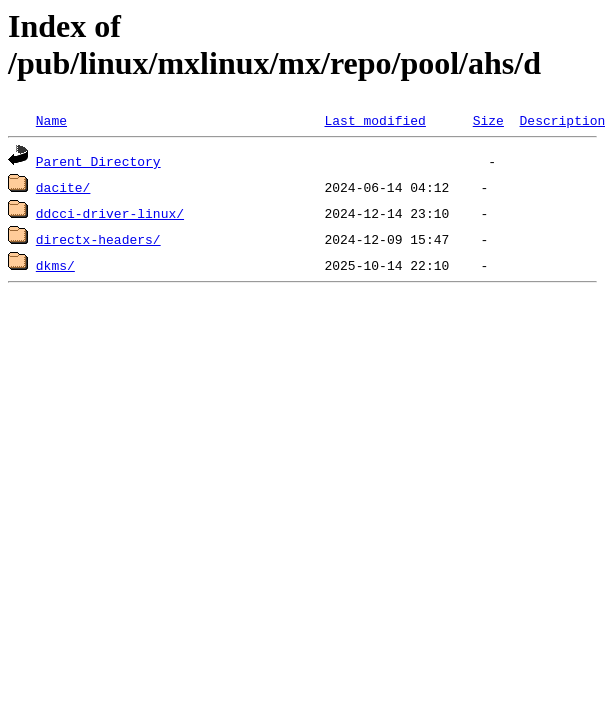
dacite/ (63, 187)
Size (488, 120)
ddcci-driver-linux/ (110, 213)
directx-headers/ (98, 239)
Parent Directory (98, 161)
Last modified (374, 120)
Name (51, 120)
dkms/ (55, 265)
